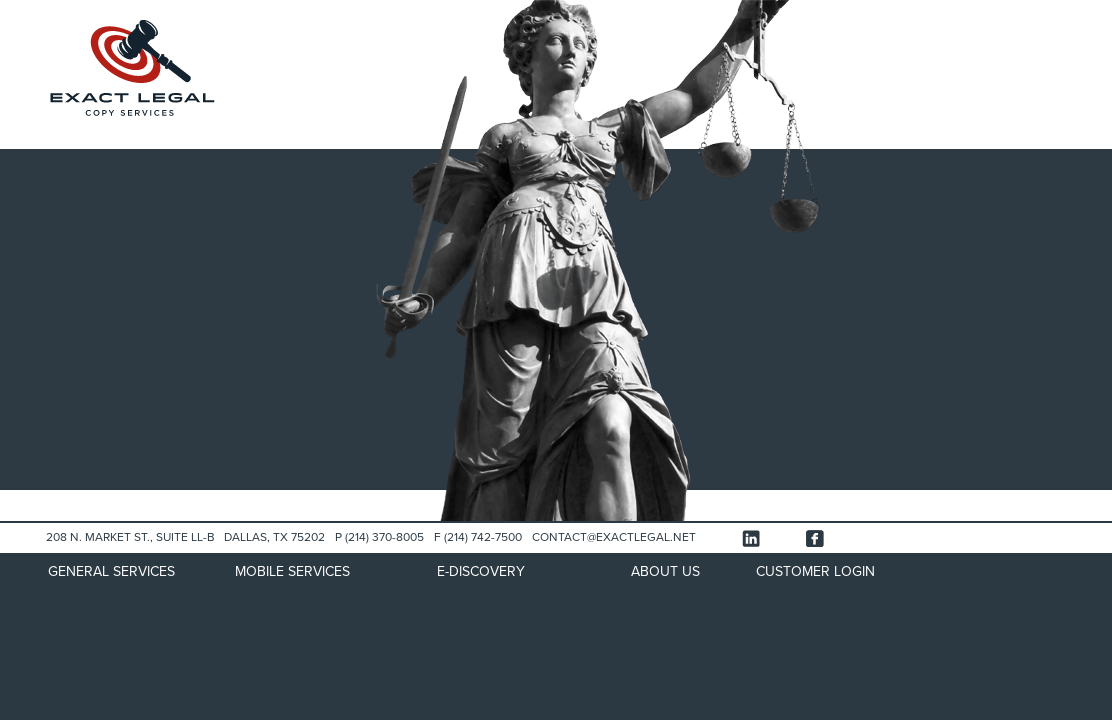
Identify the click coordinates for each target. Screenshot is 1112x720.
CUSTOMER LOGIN (815, 571)
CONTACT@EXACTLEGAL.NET (614, 537)
